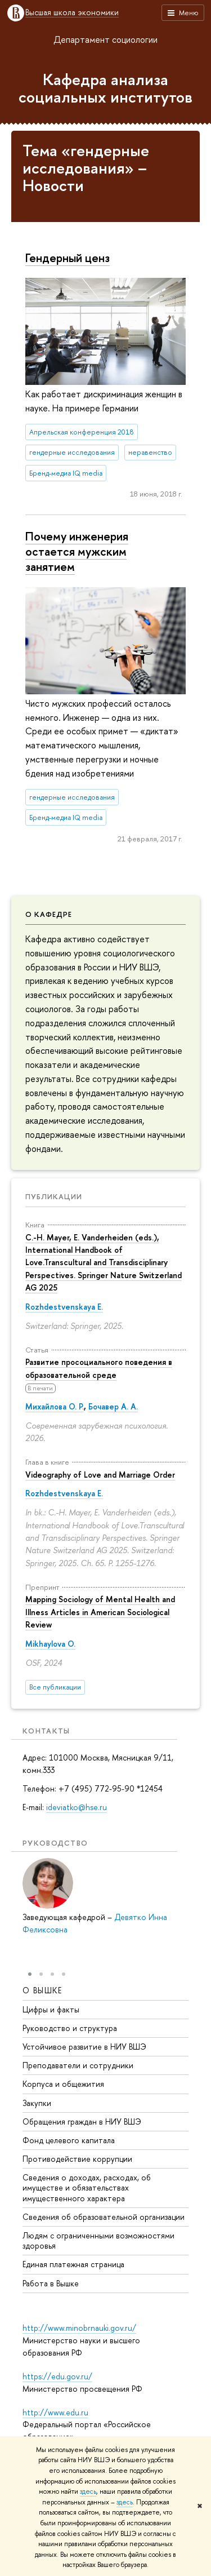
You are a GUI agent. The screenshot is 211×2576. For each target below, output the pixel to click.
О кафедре (48, 914)
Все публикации (55, 1687)
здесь (88, 2491)
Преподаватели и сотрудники (78, 2065)
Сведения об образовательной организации (104, 2216)
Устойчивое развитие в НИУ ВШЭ (84, 2046)
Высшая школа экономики (72, 12)
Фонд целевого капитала (69, 2139)
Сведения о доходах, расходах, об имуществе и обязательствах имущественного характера (87, 2187)
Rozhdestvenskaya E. (64, 1306)
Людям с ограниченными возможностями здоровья (98, 2240)
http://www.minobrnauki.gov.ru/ (79, 2327)
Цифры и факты (51, 2008)
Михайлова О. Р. (54, 1406)
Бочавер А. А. (113, 1406)
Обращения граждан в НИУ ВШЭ (82, 2121)
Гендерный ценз (67, 257)
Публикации (53, 1196)
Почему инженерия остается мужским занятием (76, 551)
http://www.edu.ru (55, 2412)
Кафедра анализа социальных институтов (105, 88)
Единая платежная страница (73, 2264)
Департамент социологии (105, 39)
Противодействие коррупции (77, 2158)
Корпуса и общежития (63, 2083)
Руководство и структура (70, 2027)
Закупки (37, 2102)
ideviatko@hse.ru (76, 1807)
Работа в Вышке (51, 2282)
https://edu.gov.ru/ (57, 2376)
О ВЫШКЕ (42, 1990)
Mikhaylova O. (50, 1643)
